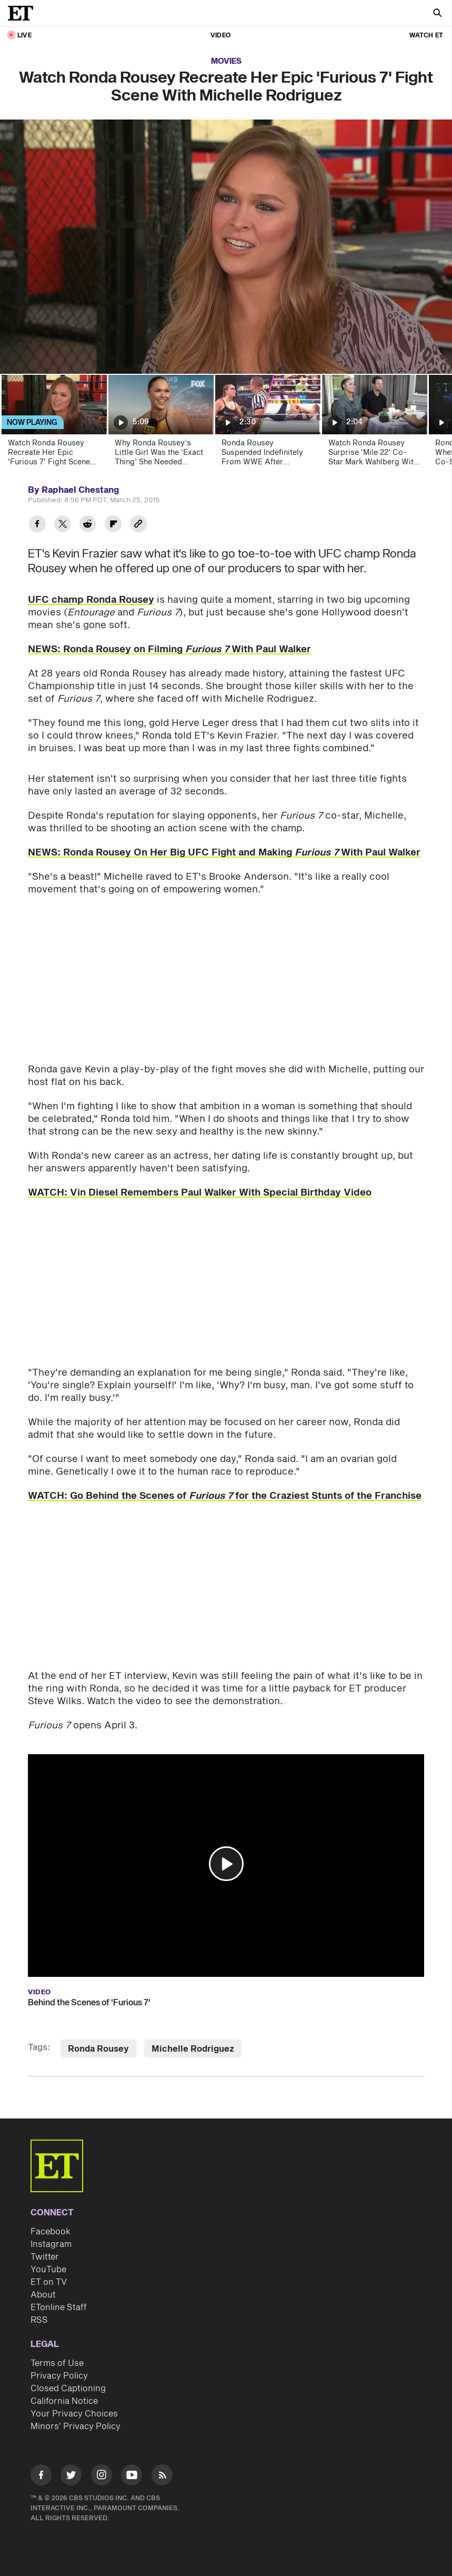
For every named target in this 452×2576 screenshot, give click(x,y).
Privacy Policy (59, 2376)
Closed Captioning (68, 2388)
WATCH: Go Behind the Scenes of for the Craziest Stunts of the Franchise (224, 1496)
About (43, 2295)
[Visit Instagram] (101, 2476)
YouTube (48, 2269)
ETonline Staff (59, 2307)
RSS (39, 2320)
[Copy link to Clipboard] (138, 525)
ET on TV (49, 2282)
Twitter (45, 2257)
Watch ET (426, 36)
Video (220, 36)
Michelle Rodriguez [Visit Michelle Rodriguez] (193, 2049)
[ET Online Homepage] (23, 13)
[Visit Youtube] (131, 2476)
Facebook (51, 2231)
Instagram (51, 2244)
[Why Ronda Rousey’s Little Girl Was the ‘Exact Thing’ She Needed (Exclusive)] (160, 423)
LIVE (24, 36)
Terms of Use (57, 2363)
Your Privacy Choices (74, 2414)
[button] (226, 1863)
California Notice (64, 2401)
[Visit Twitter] (71, 2476)
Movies (226, 61)
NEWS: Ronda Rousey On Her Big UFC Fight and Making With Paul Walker (224, 853)
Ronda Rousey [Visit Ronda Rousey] (98, 2049)
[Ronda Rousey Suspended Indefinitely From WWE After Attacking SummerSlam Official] (267, 423)
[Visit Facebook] (41, 2476)
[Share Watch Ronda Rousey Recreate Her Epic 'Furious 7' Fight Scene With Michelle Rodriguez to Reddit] (87, 525)
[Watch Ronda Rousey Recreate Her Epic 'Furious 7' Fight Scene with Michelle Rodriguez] (53, 423)
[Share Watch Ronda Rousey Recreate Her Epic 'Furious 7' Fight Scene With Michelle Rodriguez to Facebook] (37, 525)
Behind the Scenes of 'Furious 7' (89, 2002)
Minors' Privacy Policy (75, 2426)
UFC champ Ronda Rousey (91, 600)
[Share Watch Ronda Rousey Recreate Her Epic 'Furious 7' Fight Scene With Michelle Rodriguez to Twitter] (62, 525)
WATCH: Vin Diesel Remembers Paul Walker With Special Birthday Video (199, 1193)
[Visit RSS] (162, 2476)
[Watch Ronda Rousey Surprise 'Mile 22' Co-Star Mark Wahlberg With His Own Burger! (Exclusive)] (373, 423)
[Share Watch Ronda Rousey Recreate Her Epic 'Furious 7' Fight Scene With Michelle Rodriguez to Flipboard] (113, 525)
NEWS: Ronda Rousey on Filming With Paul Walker (169, 649)
